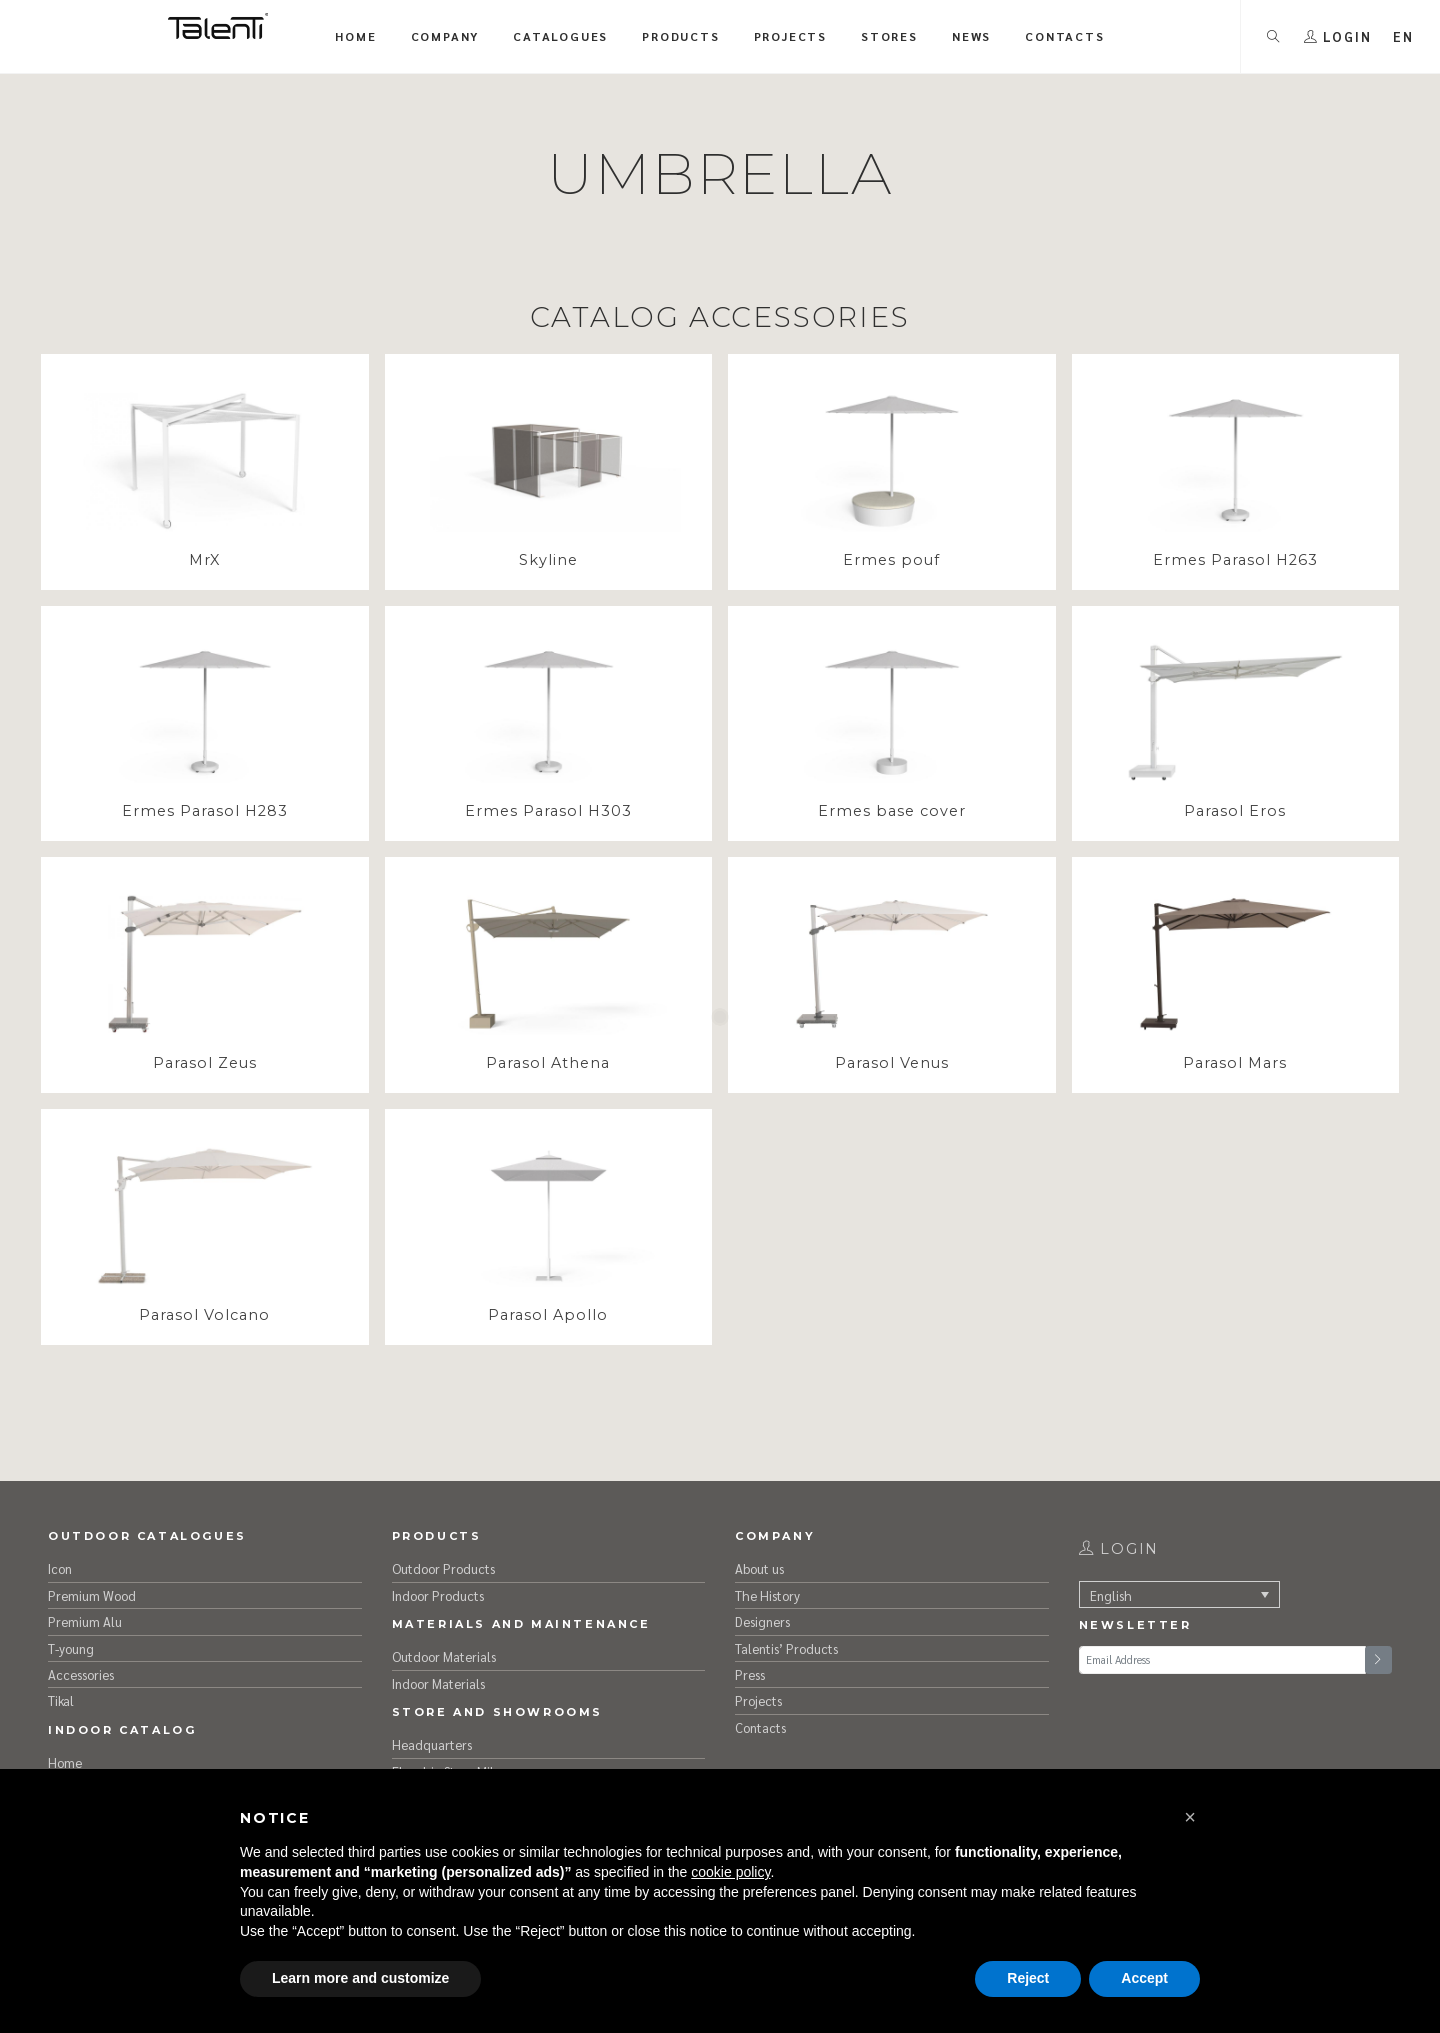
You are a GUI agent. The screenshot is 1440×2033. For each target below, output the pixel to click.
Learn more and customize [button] (360, 1978)
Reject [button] (1028, 1978)
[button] (1190, 1817)
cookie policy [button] (730, 1872)
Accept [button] (1144, 1978)
